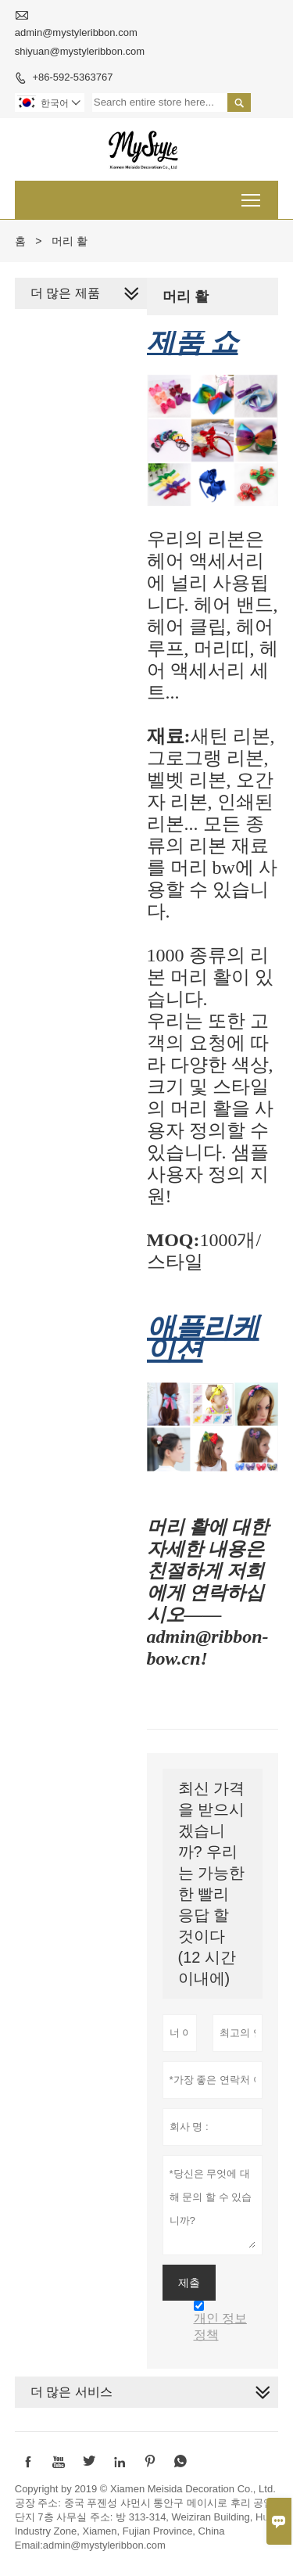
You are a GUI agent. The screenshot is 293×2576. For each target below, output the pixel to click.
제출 (189, 2282)
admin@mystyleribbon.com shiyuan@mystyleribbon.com (80, 42)
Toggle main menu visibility (252, 195)
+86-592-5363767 (72, 77)
